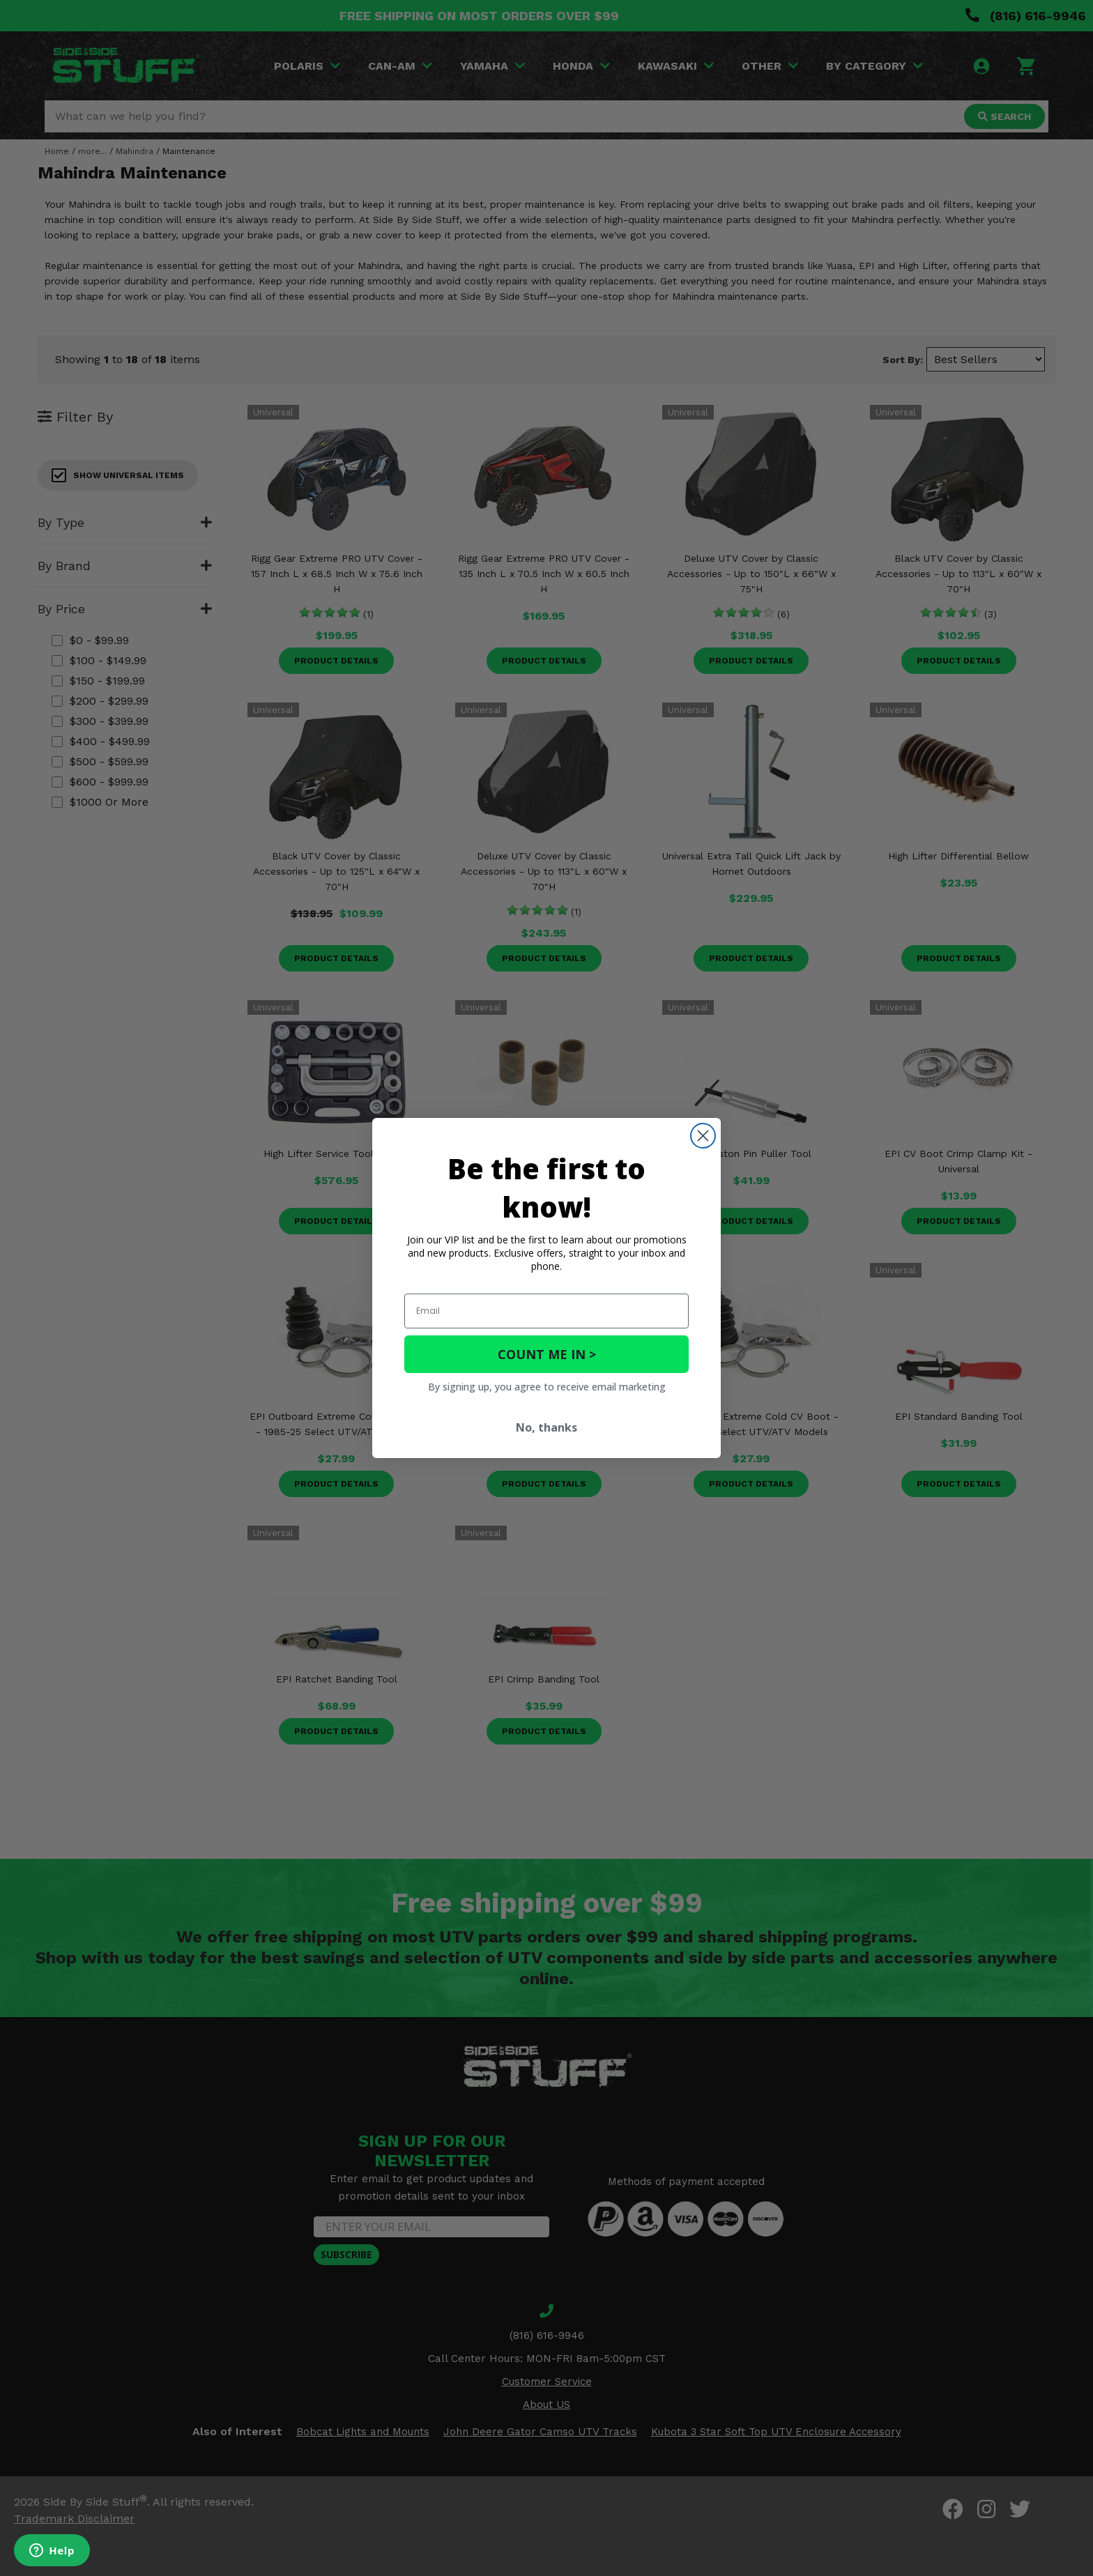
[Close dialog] (703, 1136)
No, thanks (546, 1427)
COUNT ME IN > (547, 1354)
